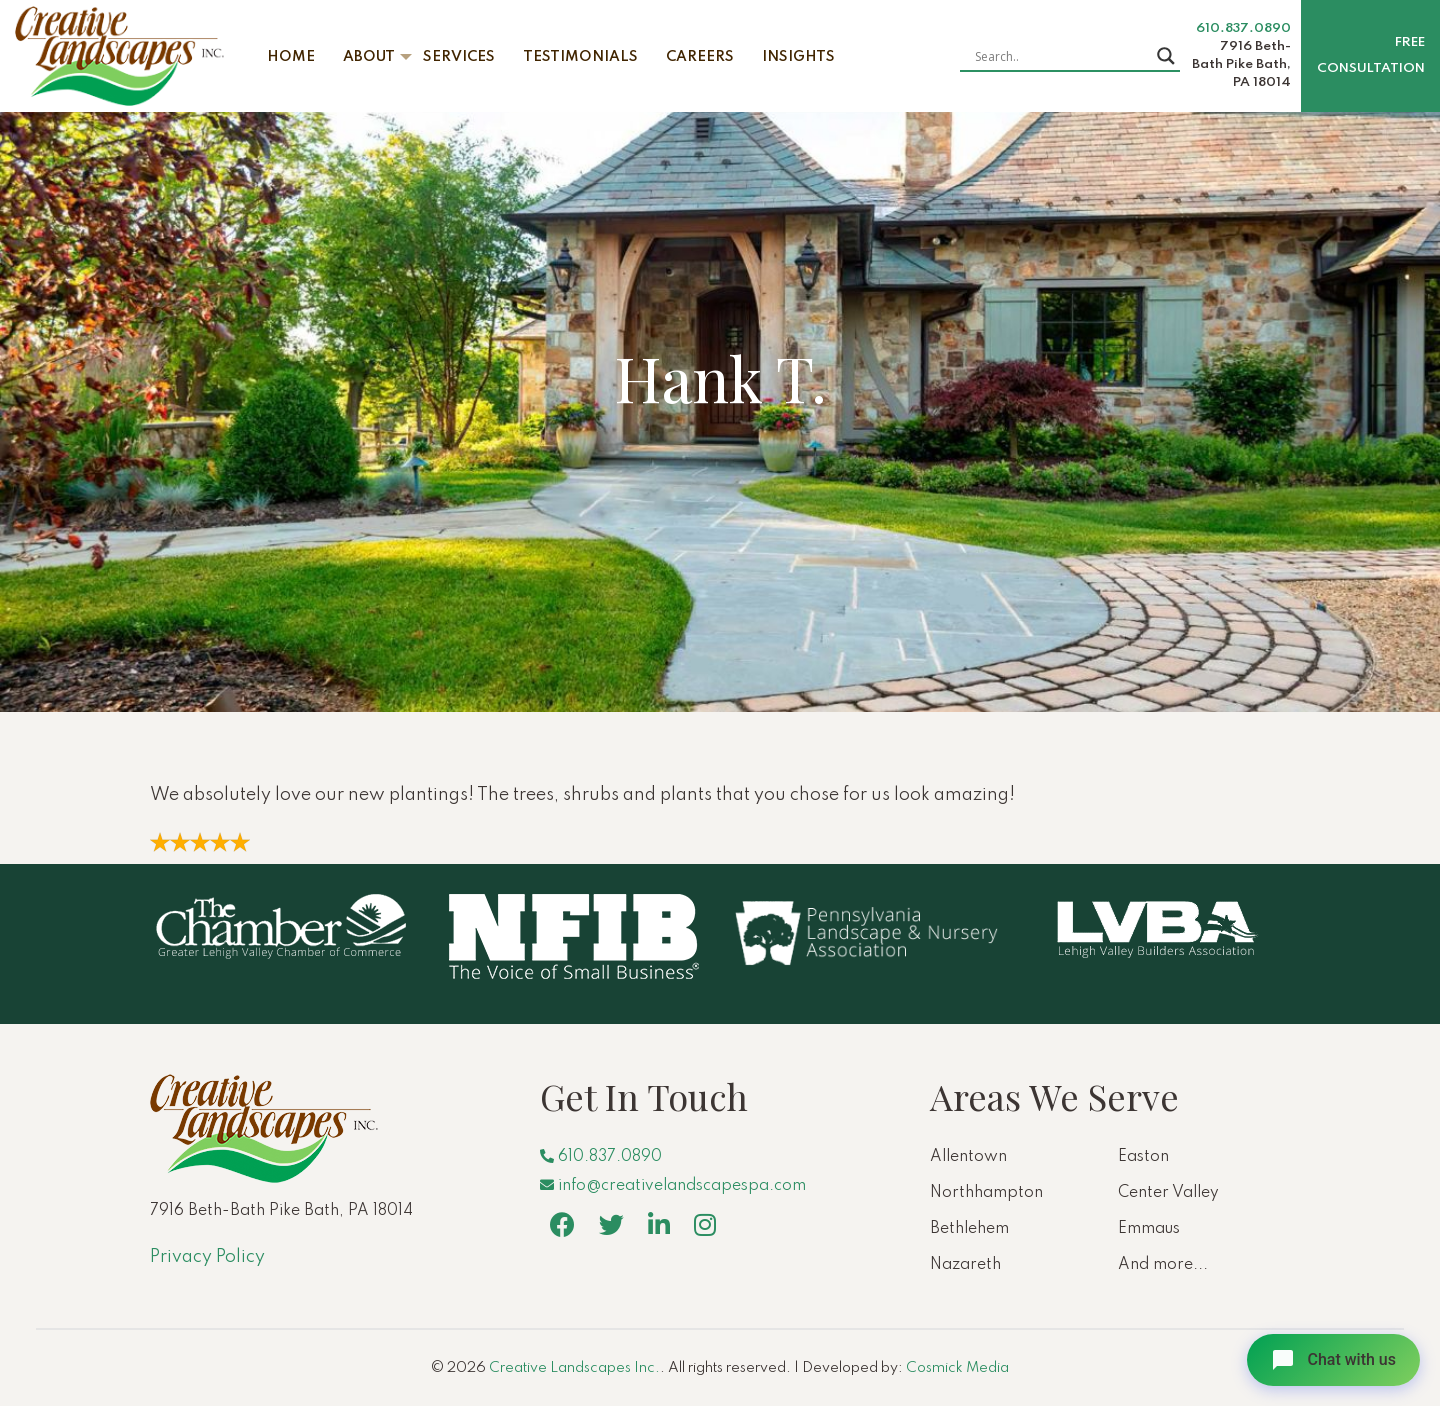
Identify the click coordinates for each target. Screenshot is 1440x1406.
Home (291, 57)
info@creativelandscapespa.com (673, 1186)
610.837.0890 (1243, 28)
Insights (798, 57)
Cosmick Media (957, 1368)
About (369, 57)
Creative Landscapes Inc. (574, 1368)
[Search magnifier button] (1166, 56)
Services (459, 57)
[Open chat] (1333, 1360)
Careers (700, 57)
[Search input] (1061, 56)
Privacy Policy (207, 1257)
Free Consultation (1371, 55)
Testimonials (580, 57)
